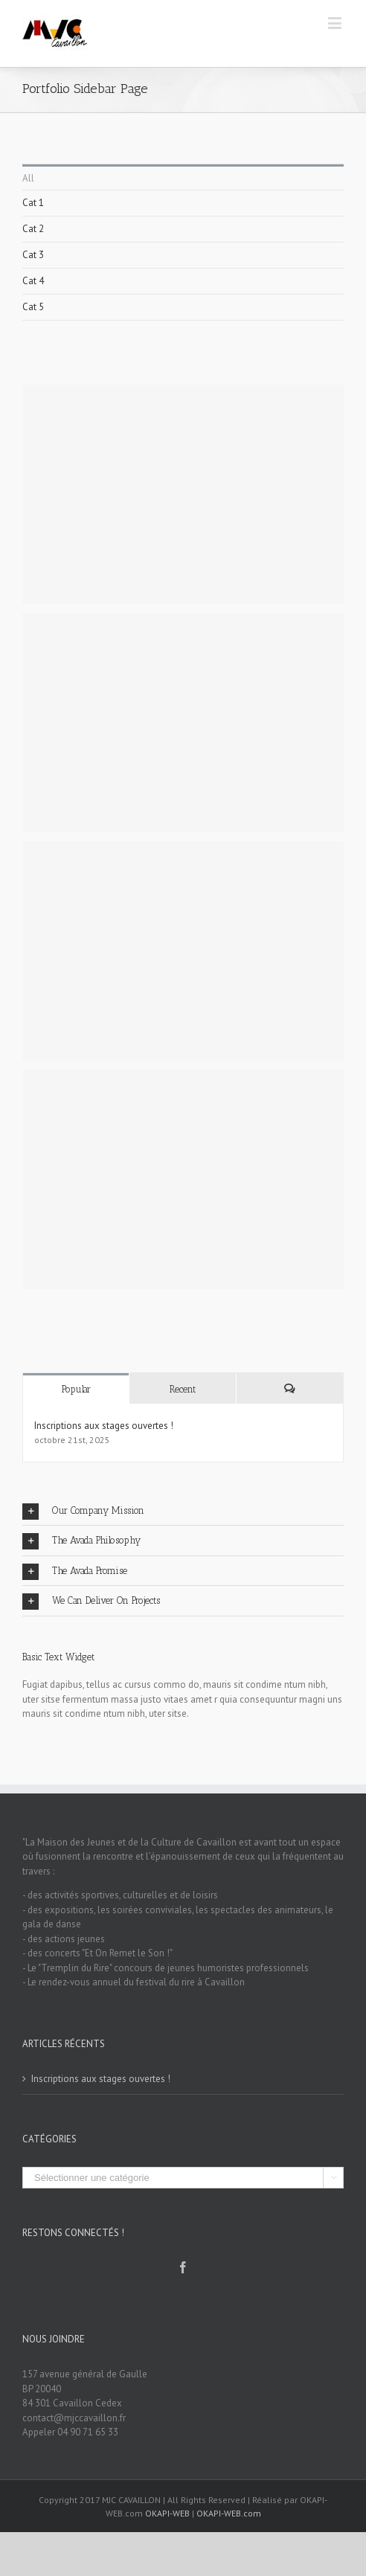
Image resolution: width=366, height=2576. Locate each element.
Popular (76, 1389)
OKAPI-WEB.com (228, 2513)
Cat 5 (33, 307)
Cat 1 (33, 202)
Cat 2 (33, 228)
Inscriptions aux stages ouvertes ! (103, 1425)
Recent (183, 1389)
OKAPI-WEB (167, 2513)
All (28, 178)
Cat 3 (33, 254)
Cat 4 (33, 280)
